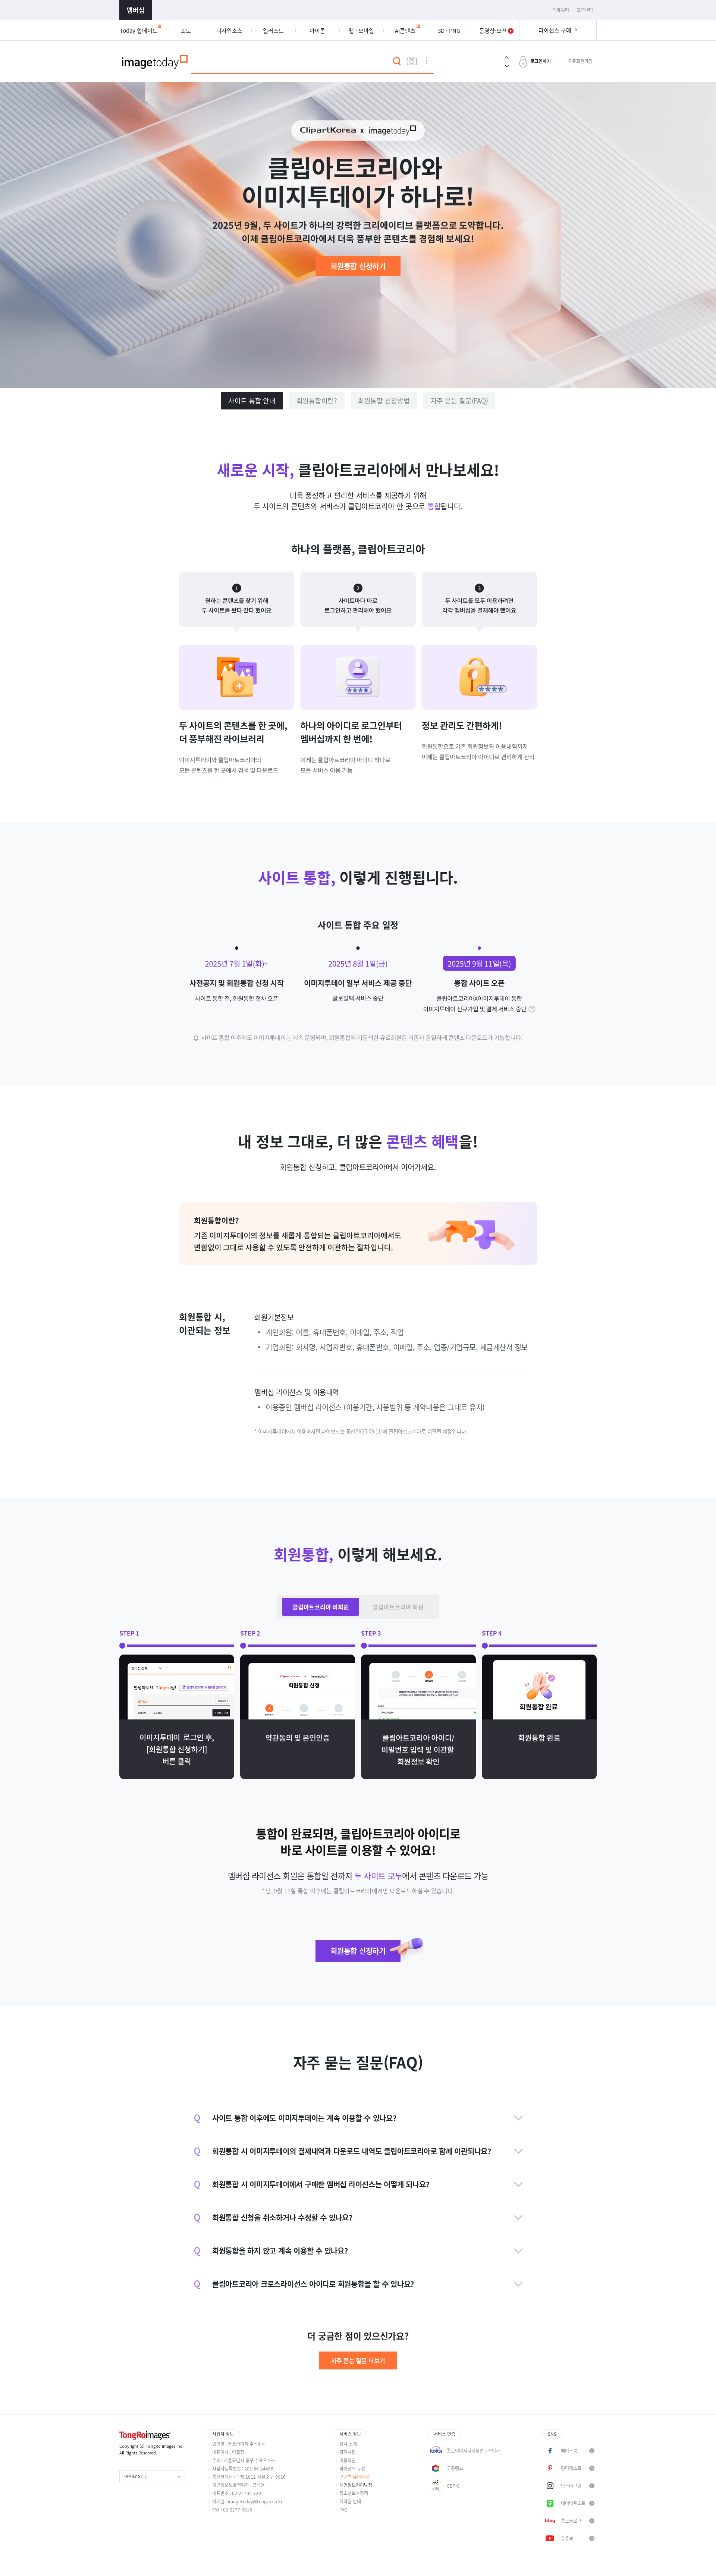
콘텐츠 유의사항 (354, 2476)
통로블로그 (571, 2521)
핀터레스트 (571, 2468)
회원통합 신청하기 (358, 266)
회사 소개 (348, 2444)
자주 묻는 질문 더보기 (358, 2360)
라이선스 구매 (554, 30)
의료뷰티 (561, 10)
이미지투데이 (155, 61)
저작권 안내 (350, 2501)
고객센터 (585, 10)
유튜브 (567, 2538)
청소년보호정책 (353, 2493)
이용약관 (347, 2460)
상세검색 (426, 61)
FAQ (343, 2509)
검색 (396, 61)
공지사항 (347, 2452)
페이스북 (569, 2451)
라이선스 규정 (352, 2468)
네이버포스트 (573, 2503)
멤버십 (136, 10)
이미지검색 (411, 61)
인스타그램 (571, 2486)
